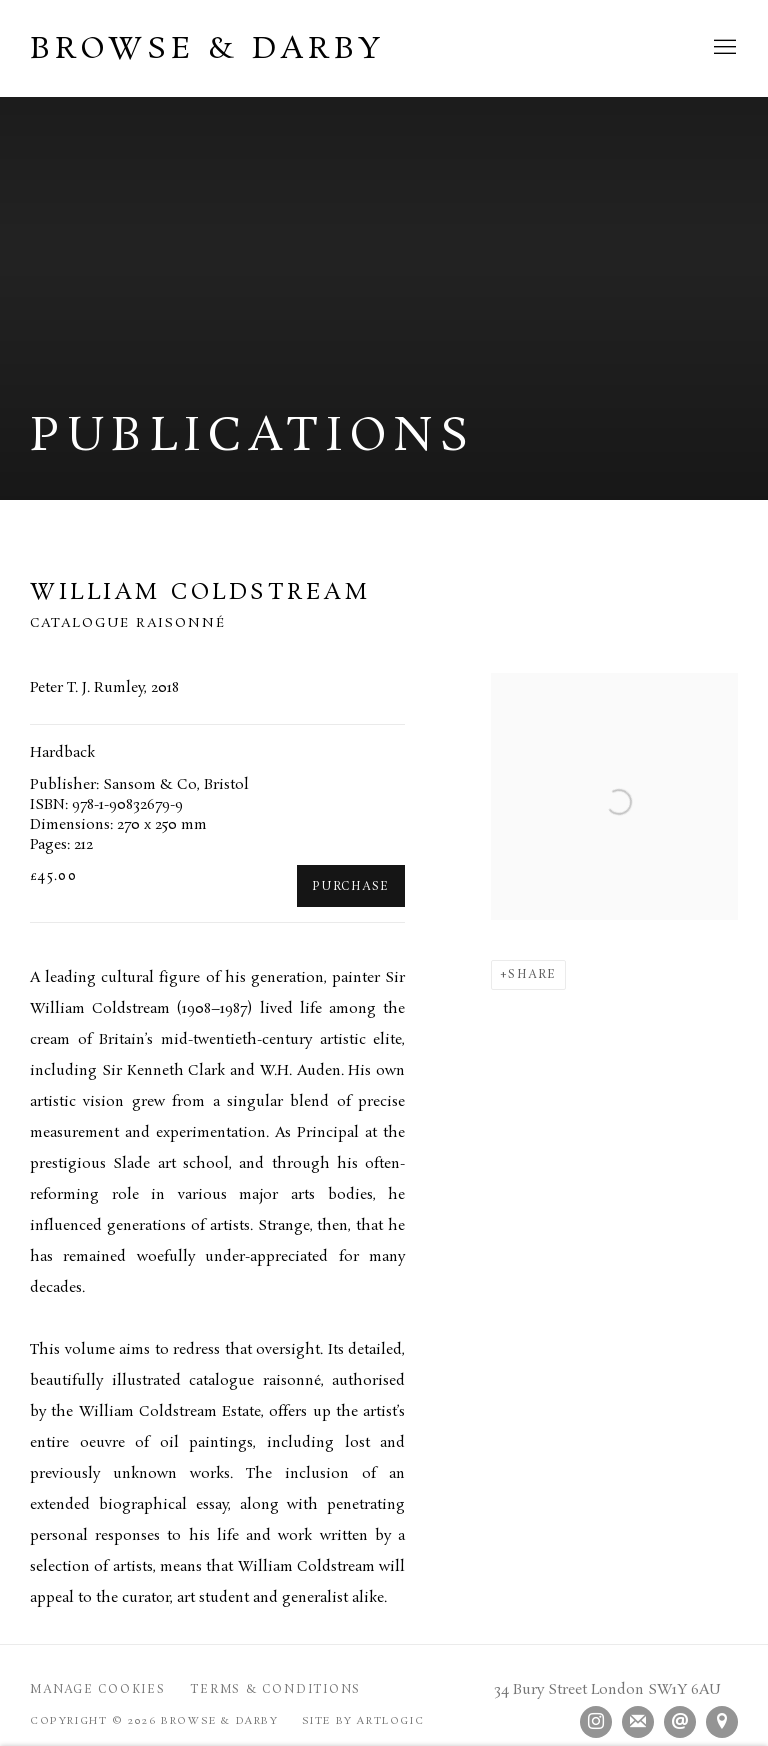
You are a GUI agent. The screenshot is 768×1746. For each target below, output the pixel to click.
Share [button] (532, 975)
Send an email (680, 1722)
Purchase (351, 887)
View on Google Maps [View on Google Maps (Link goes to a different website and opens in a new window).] (722, 1722)
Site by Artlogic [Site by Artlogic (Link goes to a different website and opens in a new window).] (363, 1721)
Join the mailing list (638, 1722)
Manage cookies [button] (98, 1690)
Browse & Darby (207, 50)
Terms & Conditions (275, 1690)
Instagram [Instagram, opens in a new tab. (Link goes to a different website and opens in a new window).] (596, 1722)
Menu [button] (723, 48)
